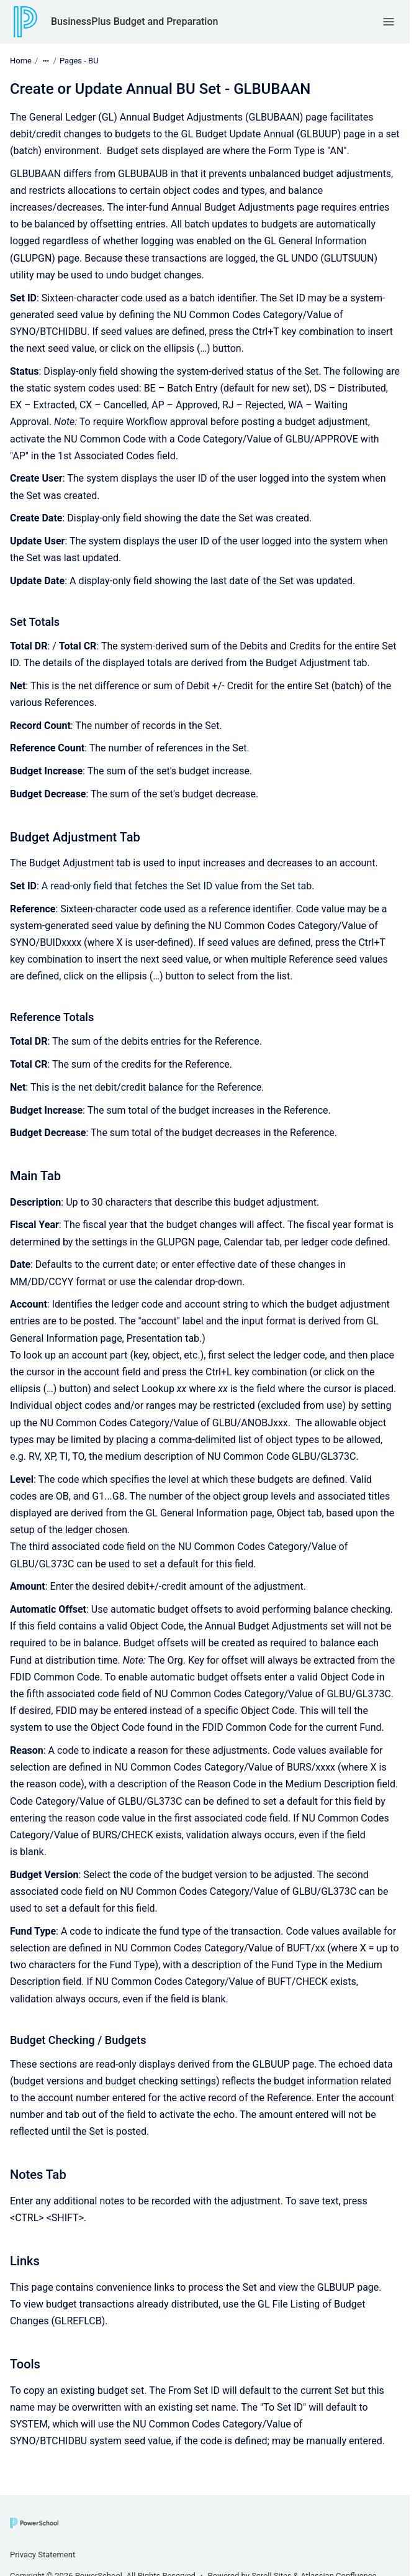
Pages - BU (79, 60)
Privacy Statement (42, 2554)
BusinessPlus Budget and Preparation (134, 21)
